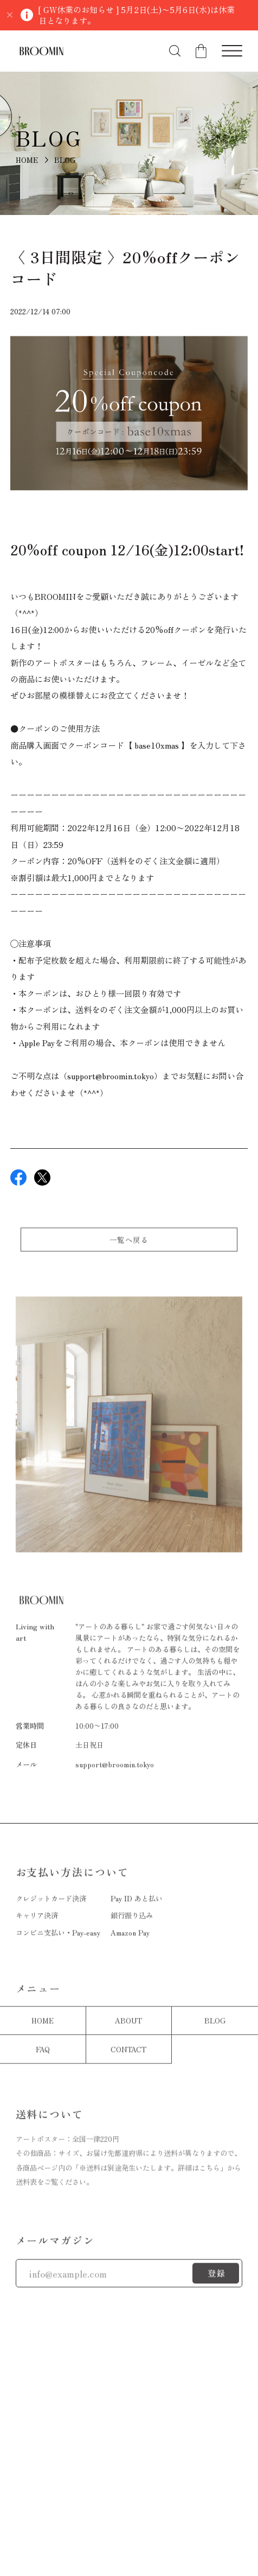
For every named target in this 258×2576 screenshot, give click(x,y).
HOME (27, 160)
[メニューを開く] (232, 50)
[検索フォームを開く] (174, 50)
